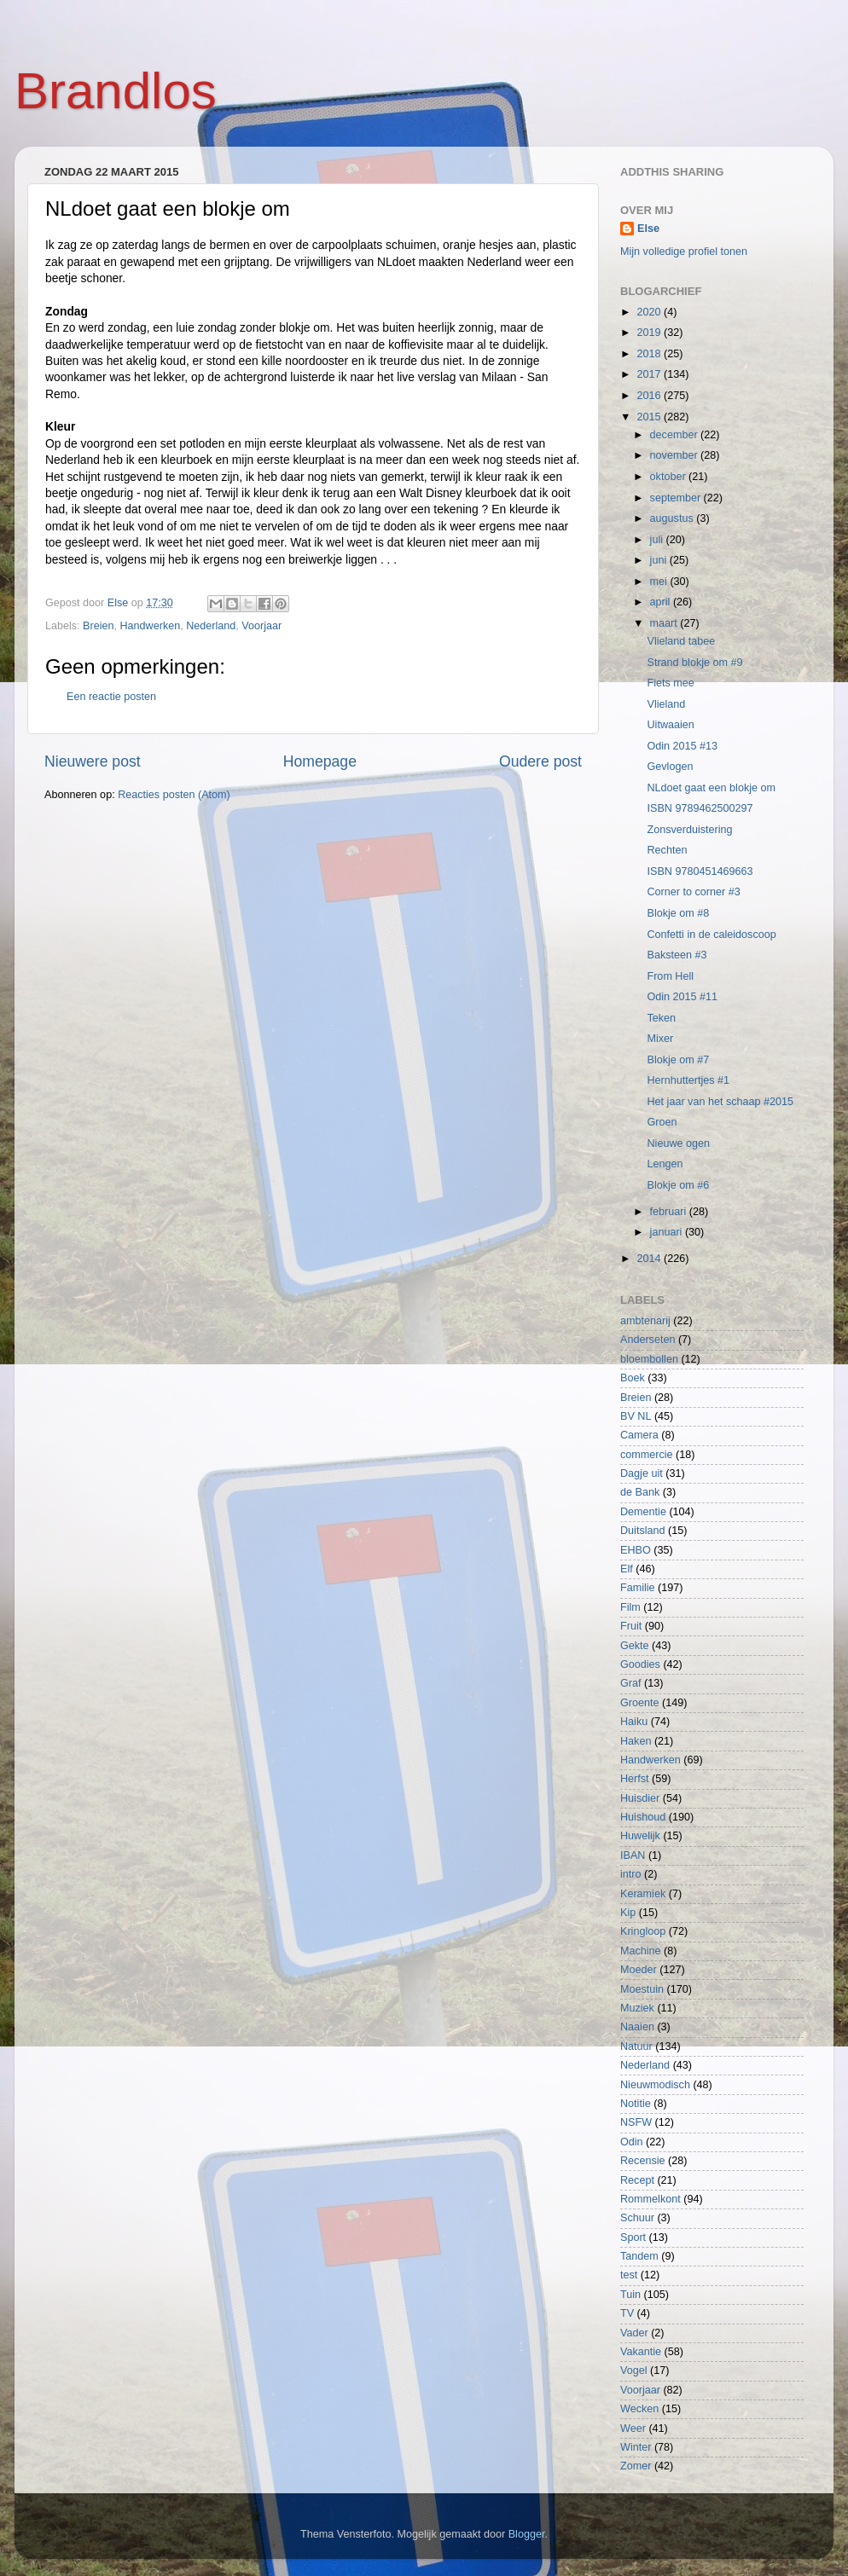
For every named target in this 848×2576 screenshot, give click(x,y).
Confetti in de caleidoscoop (711, 935)
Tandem (639, 2256)
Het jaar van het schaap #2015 (720, 1102)
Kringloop (642, 1931)
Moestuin (642, 1989)
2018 (650, 354)
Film (630, 1607)
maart (665, 623)
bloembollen (649, 1359)
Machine (640, 1951)
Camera (639, 1435)
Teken (661, 1018)
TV (627, 2313)
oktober (669, 477)
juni (660, 560)
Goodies (640, 1664)
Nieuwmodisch (655, 2085)
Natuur (636, 2046)
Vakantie (640, 2352)
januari (667, 1232)
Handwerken (150, 626)
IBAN (632, 1855)
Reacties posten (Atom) (174, 795)
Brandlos (116, 90)
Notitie (635, 2104)
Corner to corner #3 (693, 892)
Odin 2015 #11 (682, 997)
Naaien (637, 2027)
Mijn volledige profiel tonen (683, 252)
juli (658, 540)
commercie (646, 1455)
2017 (650, 374)
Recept (637, 2180)
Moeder (638, 1970)
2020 (650, 312)
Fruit (631, 1626)
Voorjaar (261, 626)
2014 (650, 1259)
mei (660, 582)
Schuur (637, 2218)
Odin (631, 2142)
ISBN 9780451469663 (699, 871)
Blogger (526, 2534)
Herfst (634, 1779)
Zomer (635, 2466)
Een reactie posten (111, 697)
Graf (631, 1683)
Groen (662, 1122)
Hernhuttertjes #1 (688, 1080)
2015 (650, 417)
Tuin (630, 2295)
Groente (639, 1703)
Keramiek (642, 1894)
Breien (98, 626)
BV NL (635, 1416)
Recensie (642, 2161)
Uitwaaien (670, 725)
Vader (634, 2333)
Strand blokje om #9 (694, 663)
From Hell (670, 976)
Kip (628, 1913)
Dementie (643, 1512)
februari (669, 1212)
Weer (633, 2428)
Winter (635, 2447)
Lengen (664, 1164)
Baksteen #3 (676, 955)
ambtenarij (645, 1321)
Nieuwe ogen (678, 1143)
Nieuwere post (92, 761)
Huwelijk (640, 1836)
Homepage (320, 761)
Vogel (634, 2370)
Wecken (639, 2409)
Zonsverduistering (689, 830)
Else (648, 228)
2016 (650, 396)
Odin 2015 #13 (682, 746)
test (628, 2275)
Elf (626, 1569)
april (661, 602)
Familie (637, 1588)
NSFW (636, 2122)
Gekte (634, 1646)
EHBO (635, 1550)
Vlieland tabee (681, 641)
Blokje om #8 (678, 913)
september (677, 498)
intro (631, 1874)
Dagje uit (641, 1473)
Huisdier (639, 1798)
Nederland (210, 626)
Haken (635, 1741)
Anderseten (647, 1340)
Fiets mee (670, 683)
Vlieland (666, 704)
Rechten (667, 850)
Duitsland (642, 1531)
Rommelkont (650, 2199)
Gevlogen (670, 767)
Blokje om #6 (678, 1185)
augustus (673, 518)
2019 (650, 333)
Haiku (634, 1722)
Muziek (637, 2008)
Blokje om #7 (678, 1060)
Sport (633, 2237)
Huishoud (642, 1817)
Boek (632, 1378)
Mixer (660, 1039)
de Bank (639, 1492)
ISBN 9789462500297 (699, 808)
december (675, 435)
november (675, 455)
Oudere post (540, 761)
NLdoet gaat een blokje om (711, 788)
